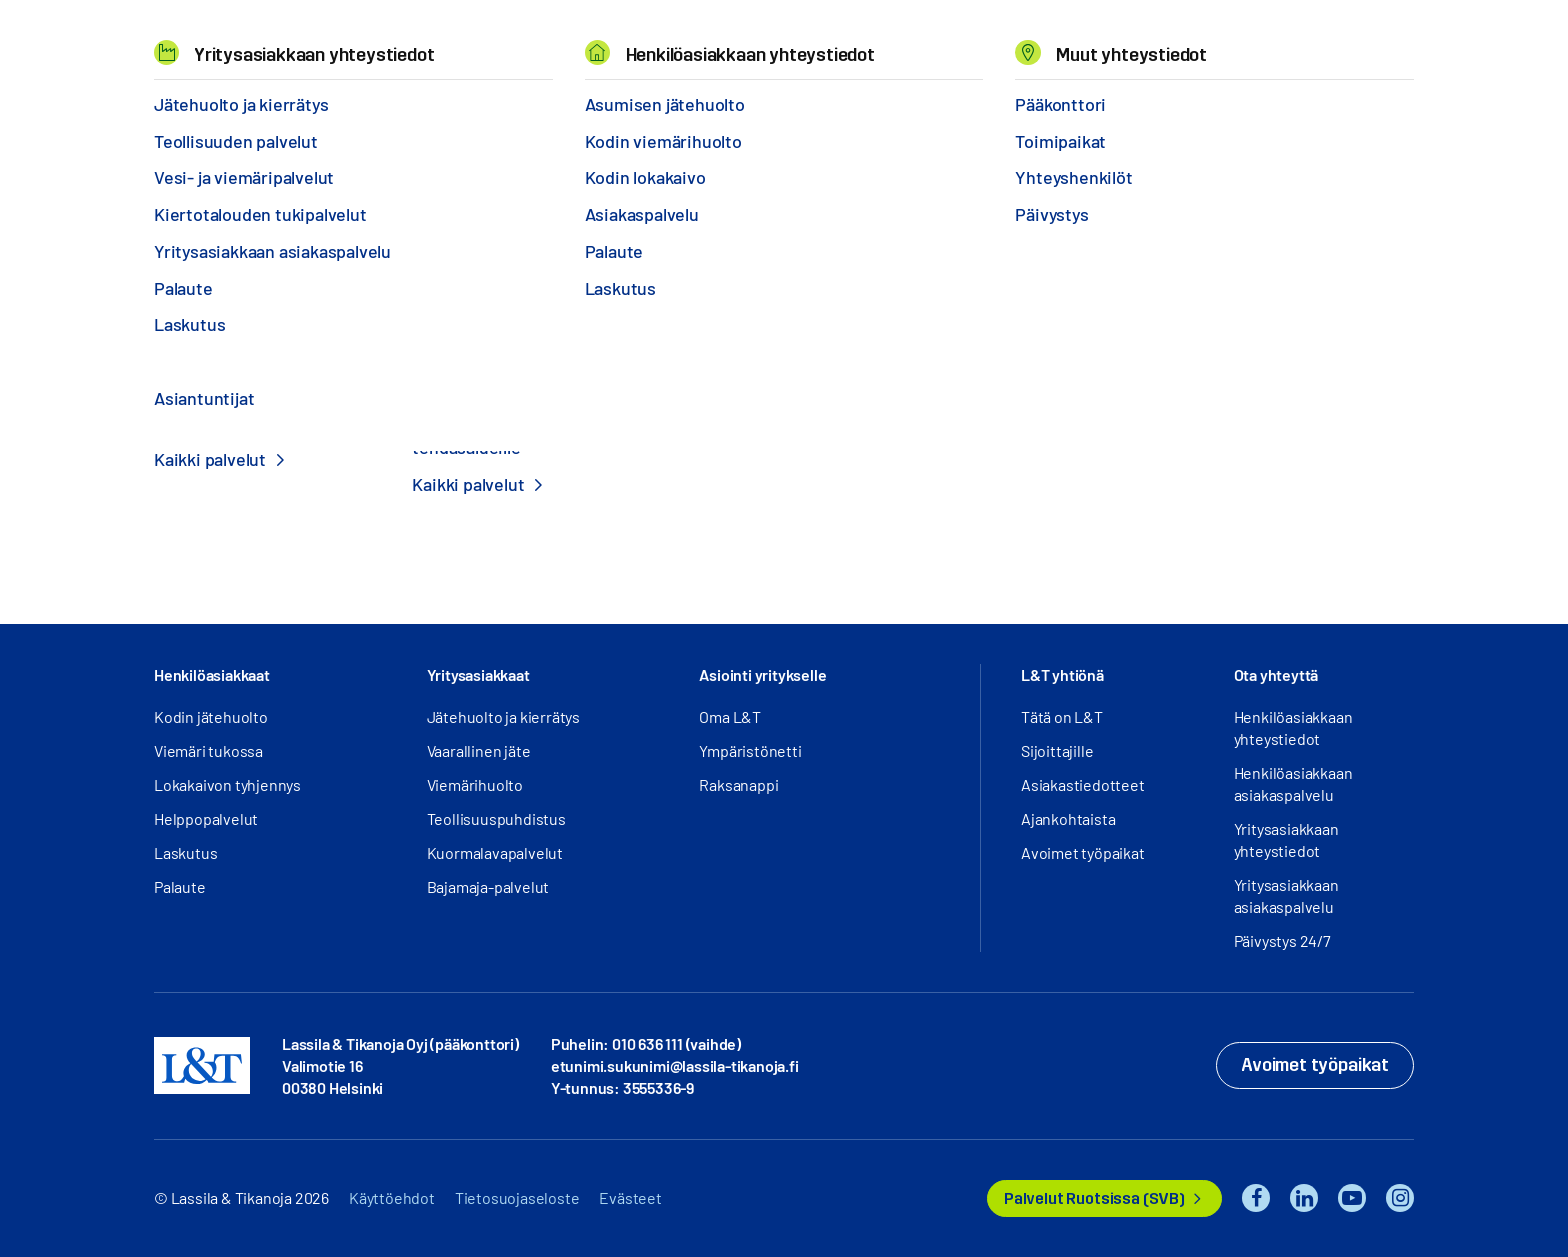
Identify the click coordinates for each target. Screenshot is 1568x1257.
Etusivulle (783, 503)
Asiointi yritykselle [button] (762, 674)
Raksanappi (738, 784)
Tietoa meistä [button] (624, 40)
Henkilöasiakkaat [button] (212, 674)
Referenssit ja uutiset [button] (444, 40)
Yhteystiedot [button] (890, 40)
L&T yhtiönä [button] (1062, 674)
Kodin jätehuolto (211, 716)
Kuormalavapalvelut (495, 852)
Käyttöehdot (392, 1197)
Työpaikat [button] (758, 40)
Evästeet (630, 1197)
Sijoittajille (1057, 750)
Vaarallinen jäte (479, 750)
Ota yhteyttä (1276, 674)
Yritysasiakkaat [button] (478, 674)
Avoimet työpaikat (1083, 852)
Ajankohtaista (1068, 818)
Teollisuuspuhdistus (496, 818)
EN (1205, 40)
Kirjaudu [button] (1347, 40)
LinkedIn (1304, 1198)
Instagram (1400, 1198)
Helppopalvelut (206, 818)
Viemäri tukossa (208, 750)
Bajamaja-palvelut (488, 886)
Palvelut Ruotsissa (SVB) (1094, 1198)
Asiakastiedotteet (1083, 784)
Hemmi (162, 99)
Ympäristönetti (750, 750)
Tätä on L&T (1062, 716)
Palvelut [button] (285, 40)
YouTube (1352, 1198)
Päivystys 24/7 (1282, 940)
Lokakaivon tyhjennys (227, 784)
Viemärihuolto (475, 784)
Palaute (180, 886)
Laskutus (185, 852)
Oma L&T (730, 716)
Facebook (1256, 1198)
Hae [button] (1248, 40)
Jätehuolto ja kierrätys (503, 716)
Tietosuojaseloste (517, 1197)
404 (206, 98)
